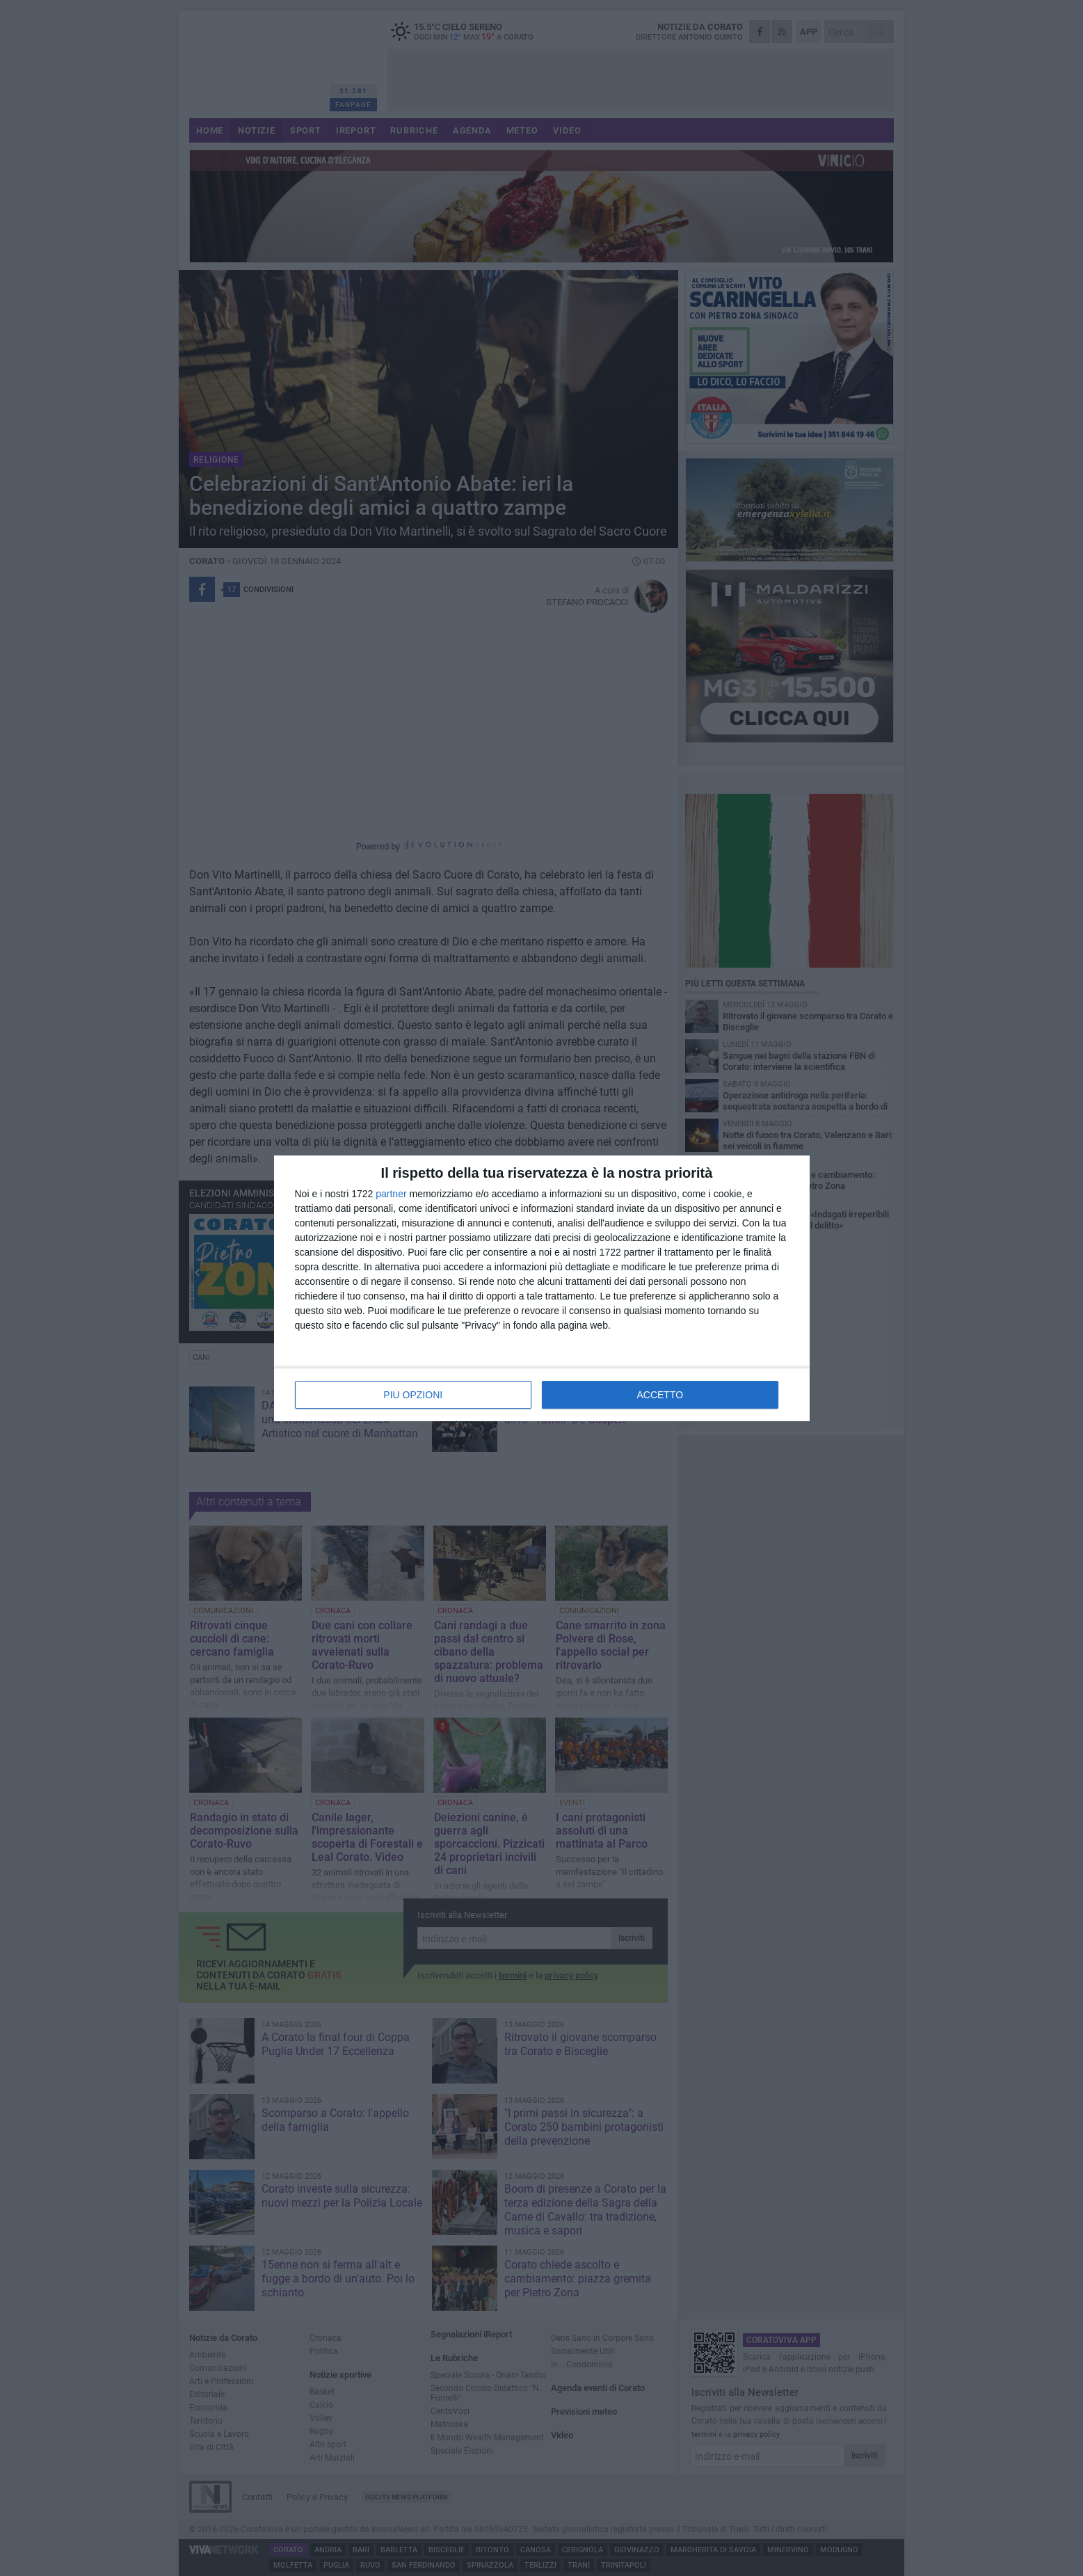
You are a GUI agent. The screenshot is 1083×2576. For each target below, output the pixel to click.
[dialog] (542, 1288)
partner (391, 1194)
